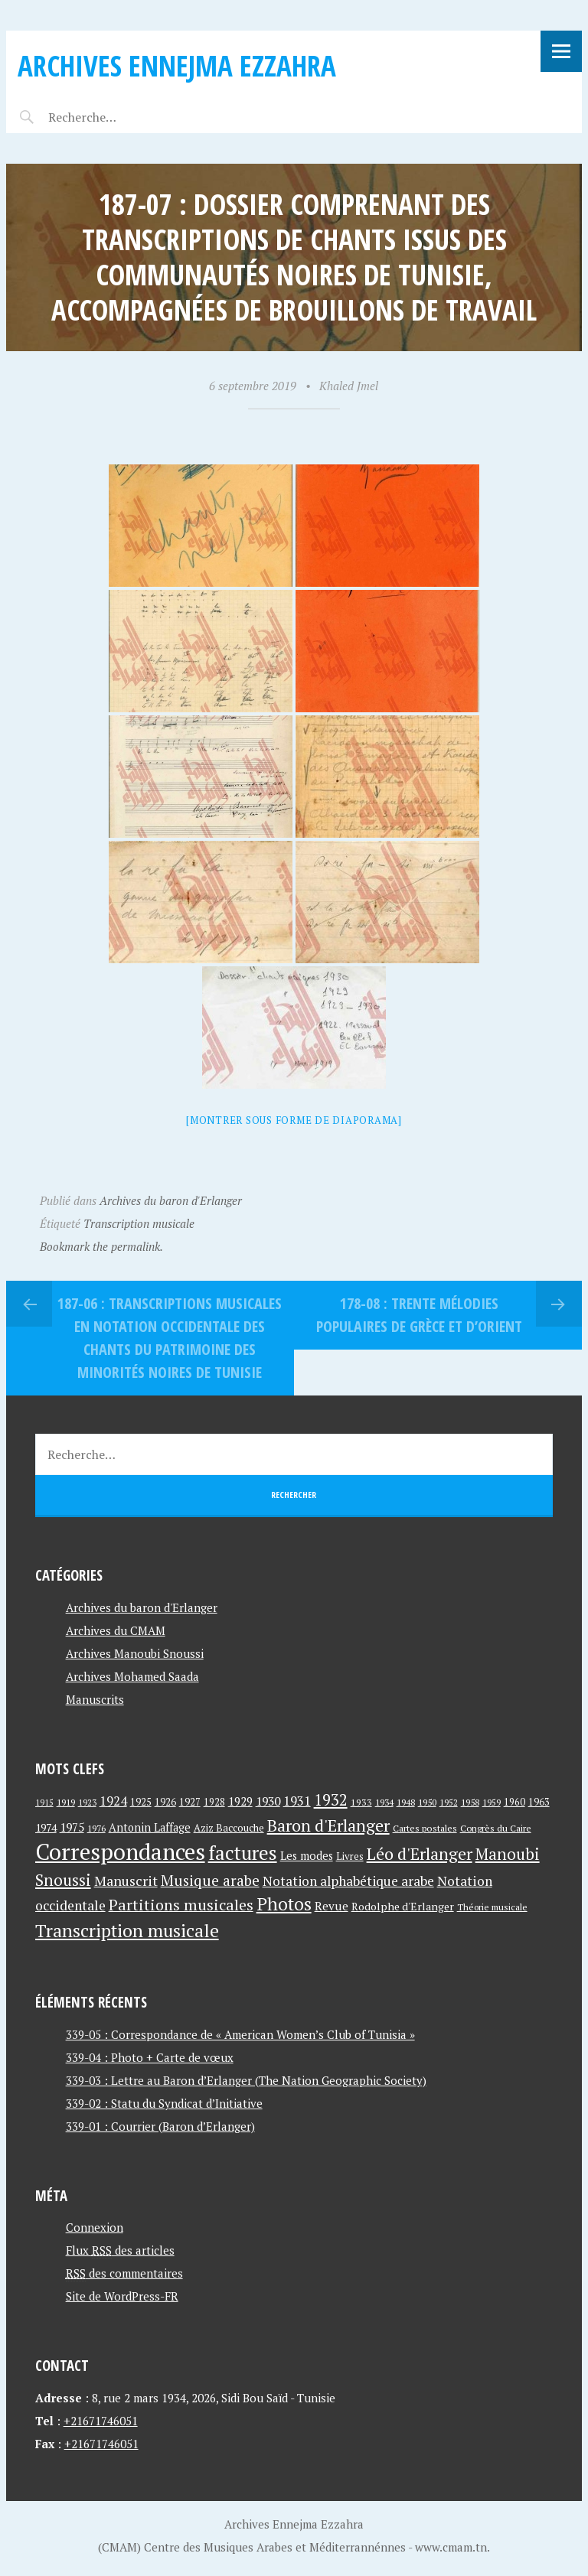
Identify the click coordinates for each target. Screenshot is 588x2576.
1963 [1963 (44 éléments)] (539, 1802)
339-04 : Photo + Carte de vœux (150, 2057)
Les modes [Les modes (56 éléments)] (306, 1855)
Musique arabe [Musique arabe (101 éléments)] (210, 1880)
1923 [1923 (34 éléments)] (87, 1802)
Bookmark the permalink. (101, 1246)
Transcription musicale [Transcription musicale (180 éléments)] (127, 1930)
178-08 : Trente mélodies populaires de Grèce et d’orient (419, 1315)
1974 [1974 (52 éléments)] (46, 1827)
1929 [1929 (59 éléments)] (240, 1801)
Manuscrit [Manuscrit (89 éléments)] (126, 1880)
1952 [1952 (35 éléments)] (448, 1802)
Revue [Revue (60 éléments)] (331, 1905)
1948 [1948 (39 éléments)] (406, 1802)
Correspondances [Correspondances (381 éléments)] (120, 1851)
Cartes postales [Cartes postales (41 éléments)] (425, 1828)
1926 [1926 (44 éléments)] (165, 1802)
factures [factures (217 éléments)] (242, 1852)
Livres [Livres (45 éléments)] (350, 1856)
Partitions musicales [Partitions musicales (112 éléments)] (181, 1904)
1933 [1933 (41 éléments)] (361, 1802)
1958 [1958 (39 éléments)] (470, 1802)
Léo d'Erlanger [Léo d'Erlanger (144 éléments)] (419, 1853)
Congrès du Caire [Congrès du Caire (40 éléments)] (495, 1828)
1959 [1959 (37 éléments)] (491, 1802)
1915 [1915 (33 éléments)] (44, 1802)
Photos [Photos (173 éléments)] (284, 1904)
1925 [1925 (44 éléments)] (141, 1802)
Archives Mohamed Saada (132, 1676)
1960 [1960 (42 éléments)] (514, 1802)
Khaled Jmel (348, 385)
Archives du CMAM (115, 1630)
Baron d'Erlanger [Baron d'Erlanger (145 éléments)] (328, 1825)
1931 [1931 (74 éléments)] (297, 1800)
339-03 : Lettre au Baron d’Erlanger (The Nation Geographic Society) (246, 2080)
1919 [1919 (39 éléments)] (66, 1802)
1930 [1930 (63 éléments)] (268, 1801)
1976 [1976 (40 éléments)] (96, 1828)
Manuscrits (95, 1699)
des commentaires (124, 2273)
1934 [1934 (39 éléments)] (384, 1802)
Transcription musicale (138, 1223)
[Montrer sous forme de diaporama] (294, 1120)
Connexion (94, 2227)
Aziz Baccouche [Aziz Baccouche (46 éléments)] (229, 1828)
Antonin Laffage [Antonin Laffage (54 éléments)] (150, 1827)
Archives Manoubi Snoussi (135, 1653)
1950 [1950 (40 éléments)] (427, 1802)
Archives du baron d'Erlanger (171, 1200)
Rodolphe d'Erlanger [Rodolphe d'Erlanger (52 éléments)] (402, 1906)
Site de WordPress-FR (122, 2296)
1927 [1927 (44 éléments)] (190, 1802)
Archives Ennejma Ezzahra (177, 65)
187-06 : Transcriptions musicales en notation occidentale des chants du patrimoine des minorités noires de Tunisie (169, 1337)
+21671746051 (101, 2420)
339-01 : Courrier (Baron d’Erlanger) (160, 2126)
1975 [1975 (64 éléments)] (72, 1827)
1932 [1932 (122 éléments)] (331, 1800)
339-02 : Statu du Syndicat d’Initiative (164, 2103)
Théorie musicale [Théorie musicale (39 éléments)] (492, 1907)
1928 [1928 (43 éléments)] (214, 1802)
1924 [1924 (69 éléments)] (113, 1801)
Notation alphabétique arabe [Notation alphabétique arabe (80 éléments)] (348, 1881)
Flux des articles (120, 2250)
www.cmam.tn (451, 2547)
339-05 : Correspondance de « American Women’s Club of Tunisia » (240, 2034)
